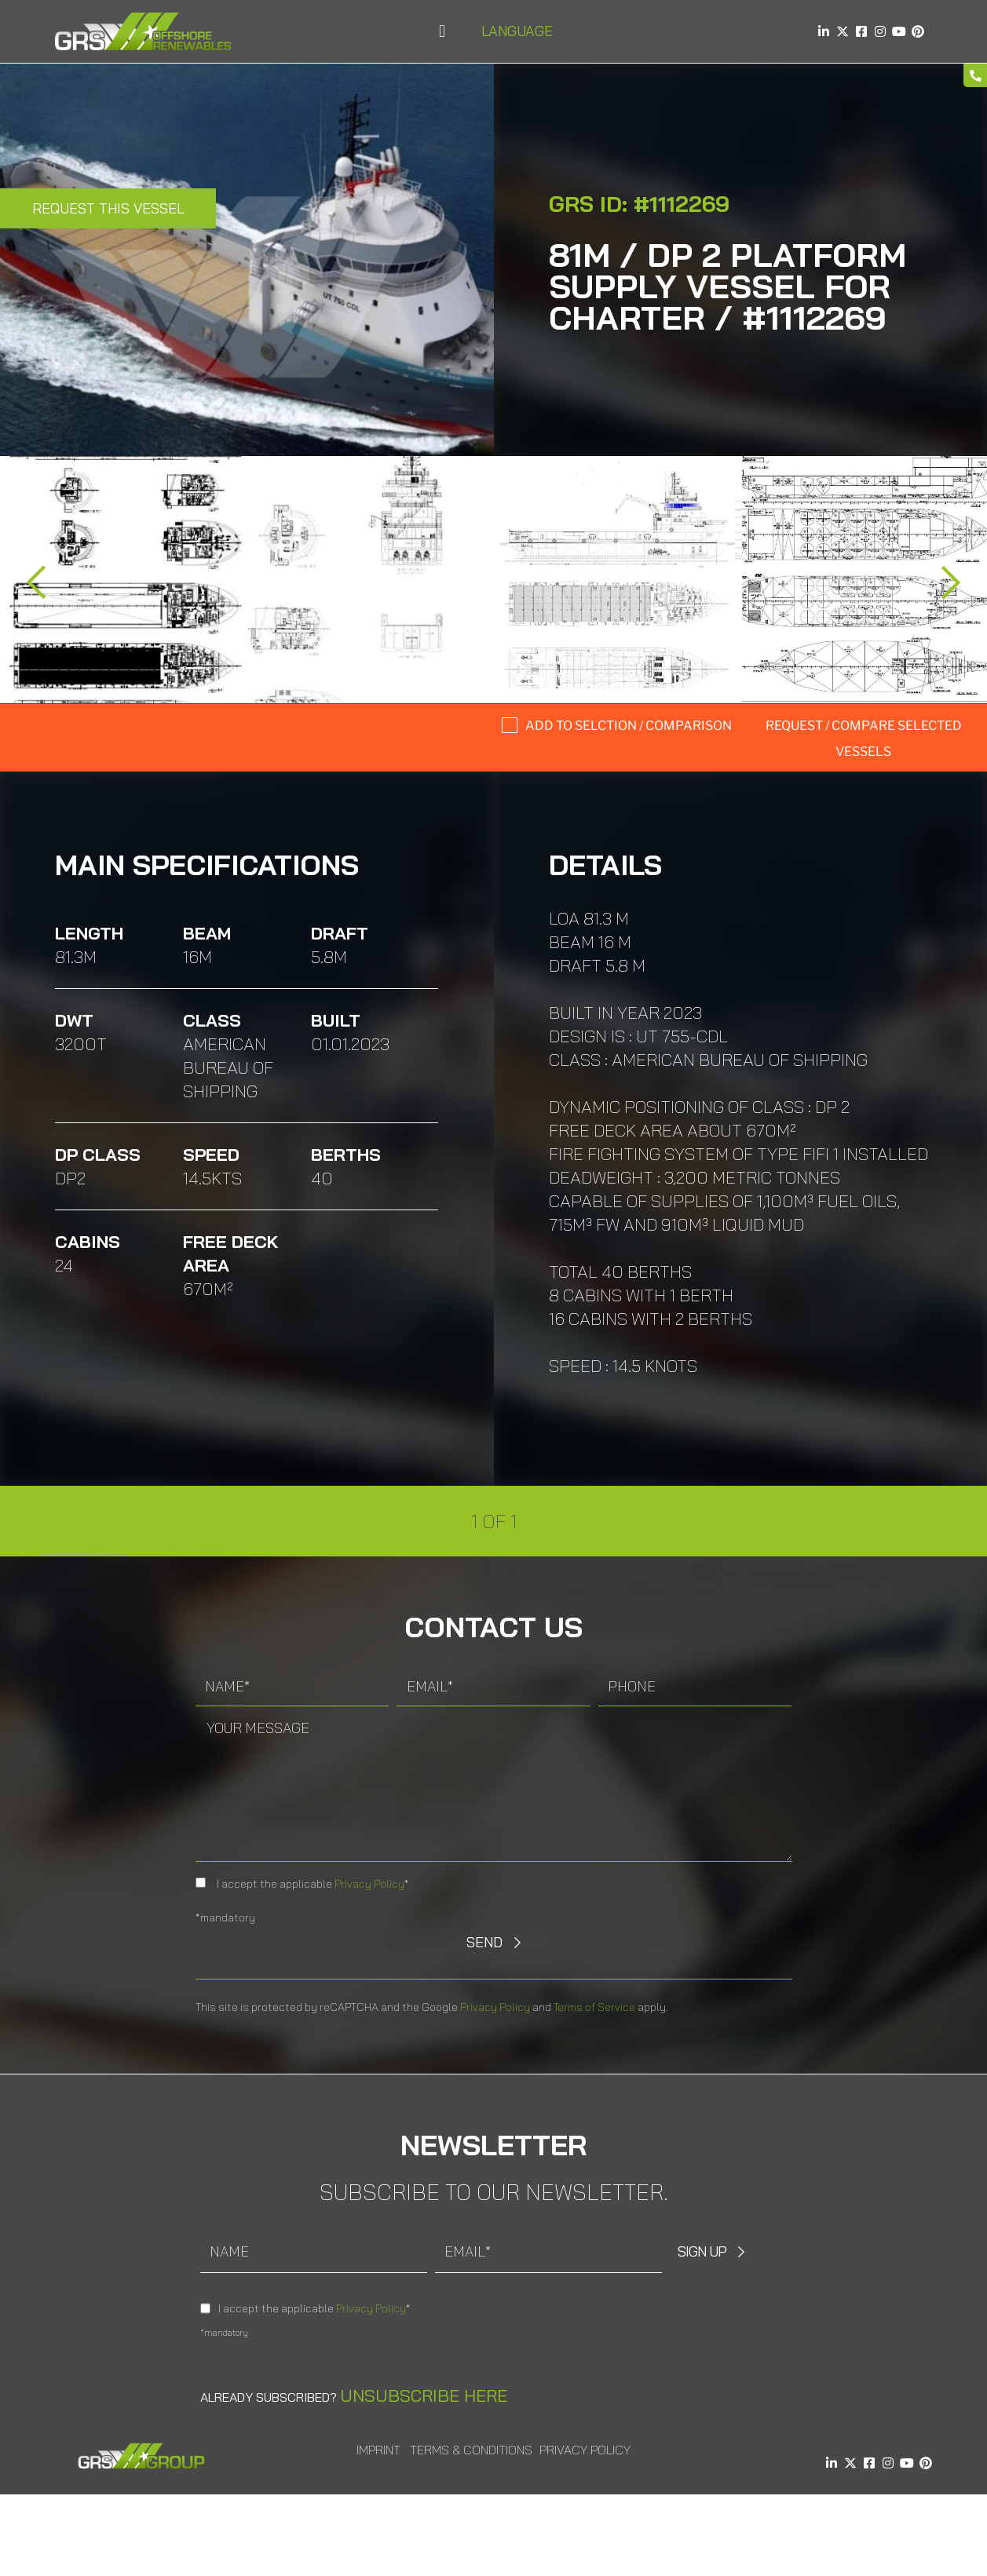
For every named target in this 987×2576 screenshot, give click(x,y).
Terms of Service (594, 2007)
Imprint (378, 2449)
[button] (441, 32)
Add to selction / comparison (628, 725)
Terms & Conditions (471, 2449)
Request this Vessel (108, 208)
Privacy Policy (369, 1884)
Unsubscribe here (423, 2395)
